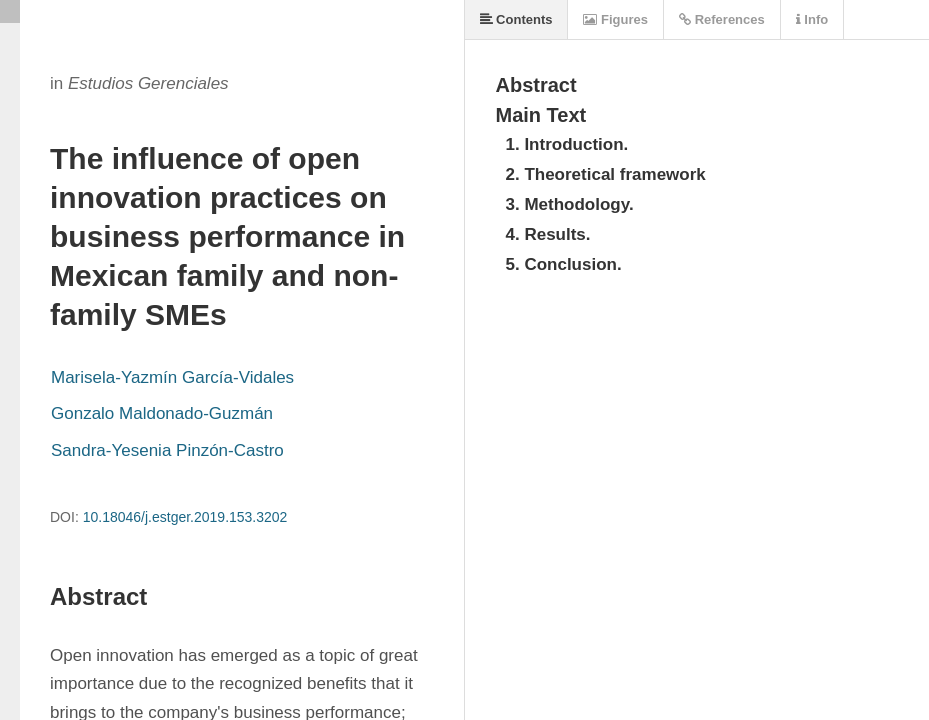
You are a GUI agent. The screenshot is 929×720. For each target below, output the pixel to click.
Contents (516, 19)
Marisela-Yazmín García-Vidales (172, 377)
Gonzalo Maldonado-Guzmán (162, 413)
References (722, 19)
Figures (615, 19)
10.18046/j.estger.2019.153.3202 (185, 517)
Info (812, 19)
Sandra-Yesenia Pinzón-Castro (167, 450)
